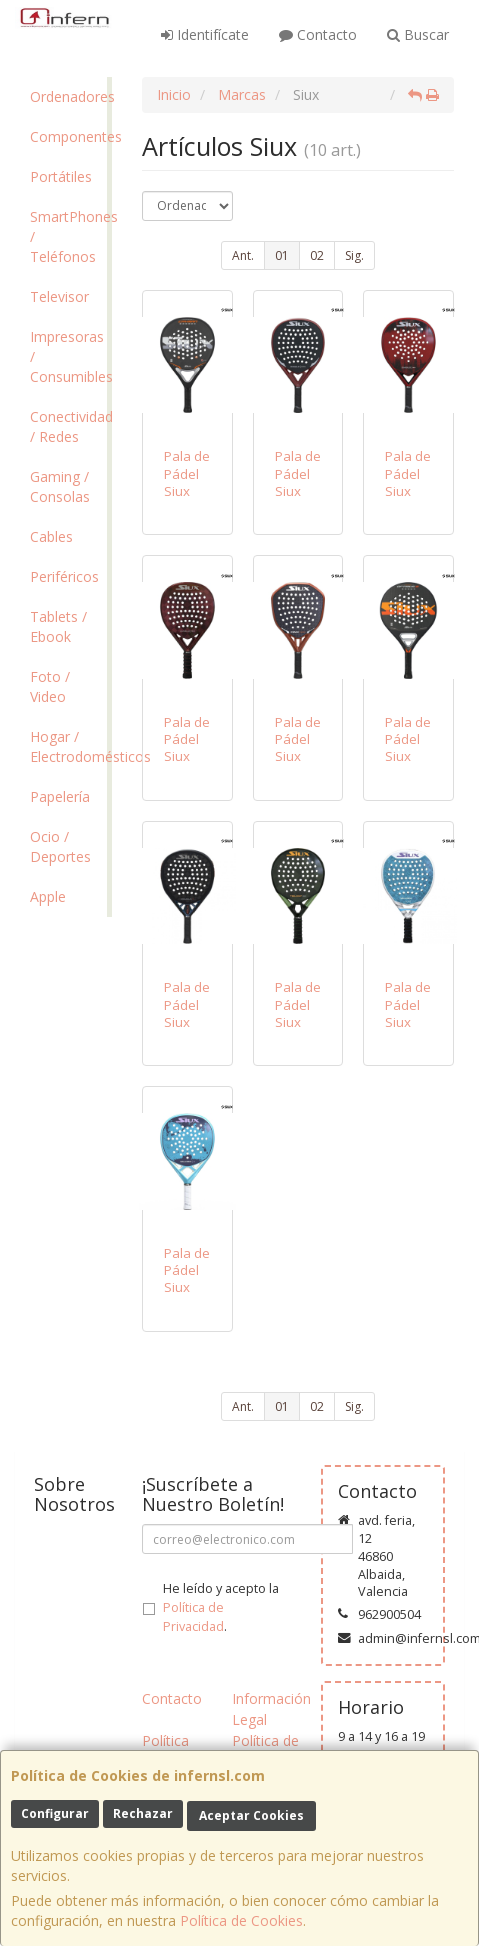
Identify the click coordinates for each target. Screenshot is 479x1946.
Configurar (55, 1813)
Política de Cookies (241, 1920)
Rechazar (143, 1813)
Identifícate (205, 34)
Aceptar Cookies (251, 1815)
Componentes (68, 136)
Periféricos (64, 576)
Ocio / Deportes (60, 846)
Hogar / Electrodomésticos (68, 746)
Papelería (60, 796)
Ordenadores (68, 96)
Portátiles (61, 176)
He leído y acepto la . (221, 1607)
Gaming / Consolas (60, 486)
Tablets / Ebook (58, 626)
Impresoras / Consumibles (68, 356)
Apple (48, 896)
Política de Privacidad (193, 1617)
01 (282, 255)
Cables (51, 536)
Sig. (354, 255)
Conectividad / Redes (68, 426)
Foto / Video (50, 686)
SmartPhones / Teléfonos (68, 236)
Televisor (59, 296)
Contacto (318, 34)
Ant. (243, 255)
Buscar (418, 34)
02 (317, 255)
